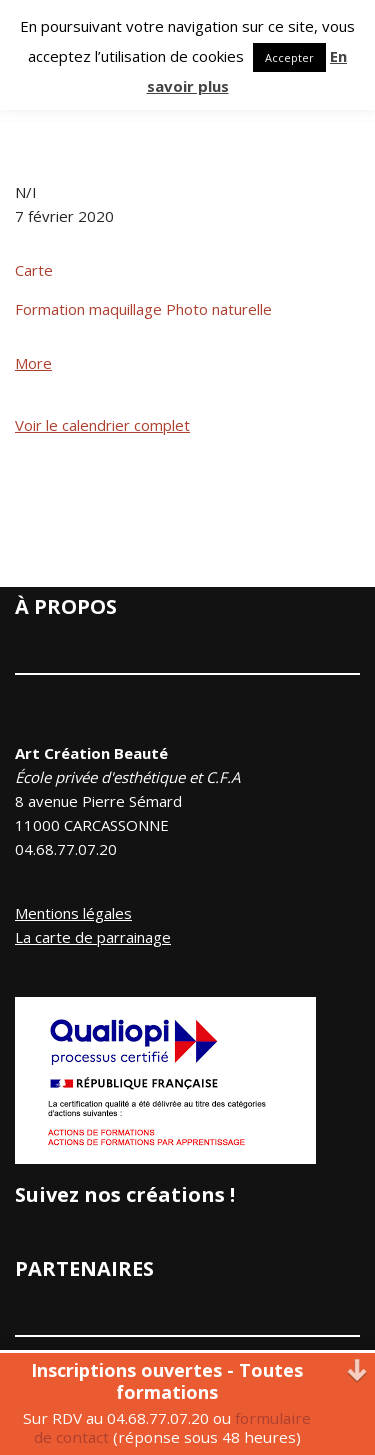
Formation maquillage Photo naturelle (143, 309)
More (33, 363)
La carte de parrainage (93, 937)
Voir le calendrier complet (102, 425)
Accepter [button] (289, 57)
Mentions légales (73, 913)
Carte (34, 270)
